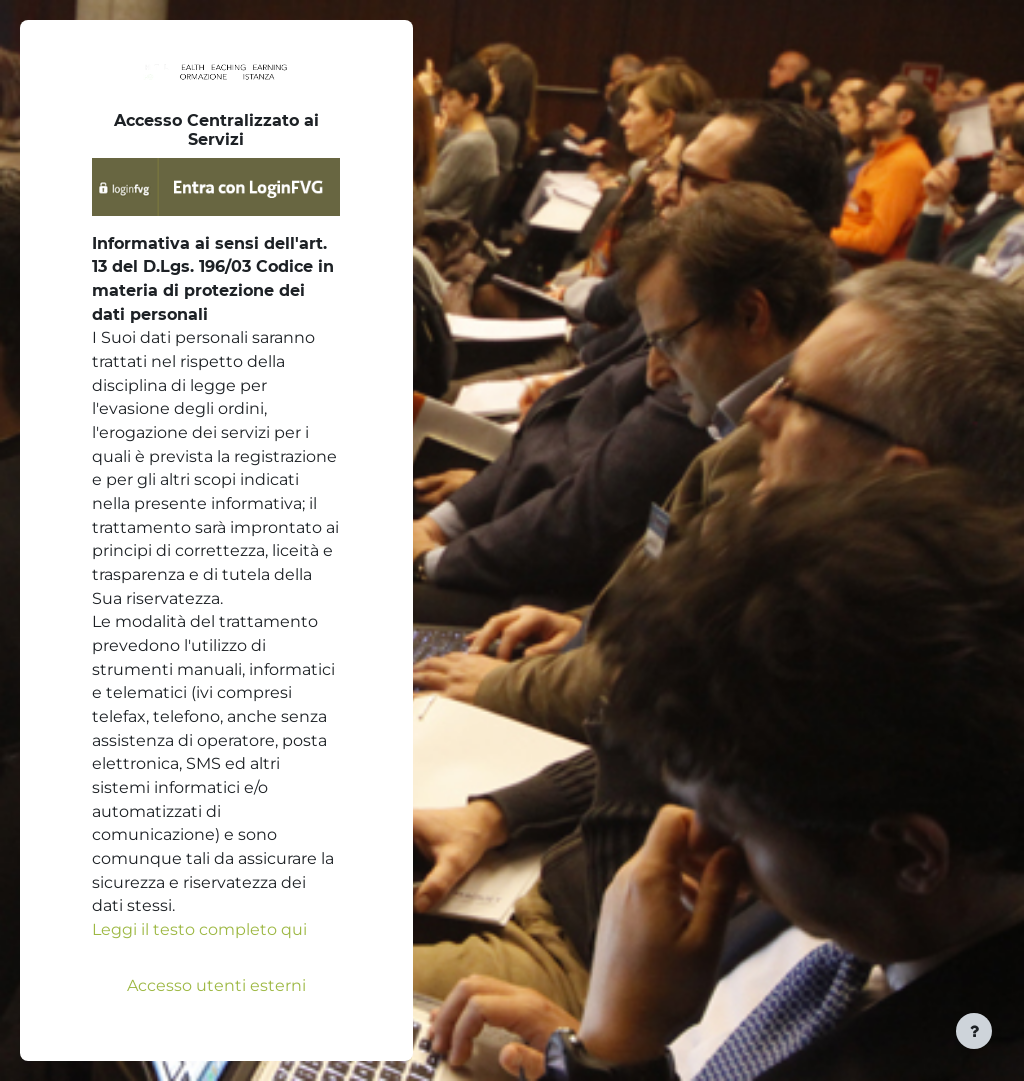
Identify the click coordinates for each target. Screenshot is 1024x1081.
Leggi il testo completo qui (199, 929)
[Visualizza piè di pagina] (974, 1031)
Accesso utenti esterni (216, 985)
